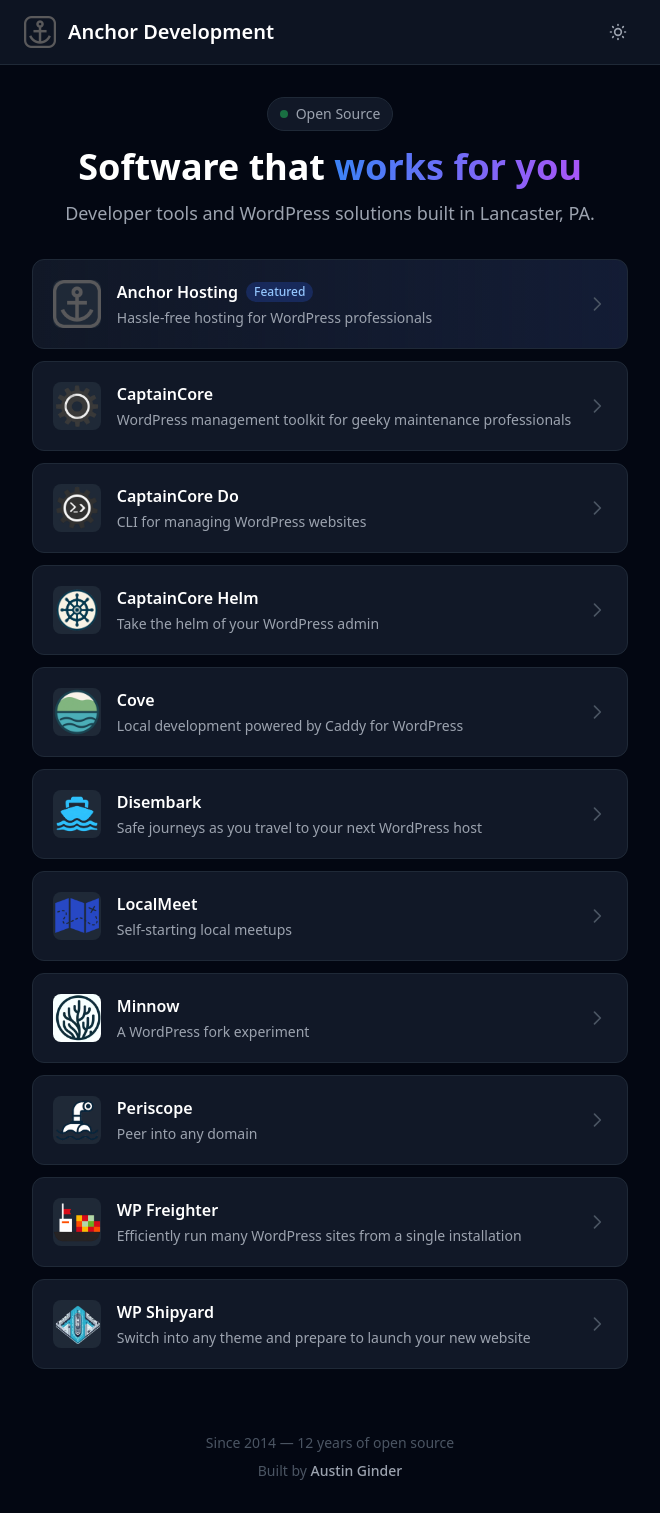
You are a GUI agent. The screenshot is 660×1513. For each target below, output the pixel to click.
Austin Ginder (357, 1470)
